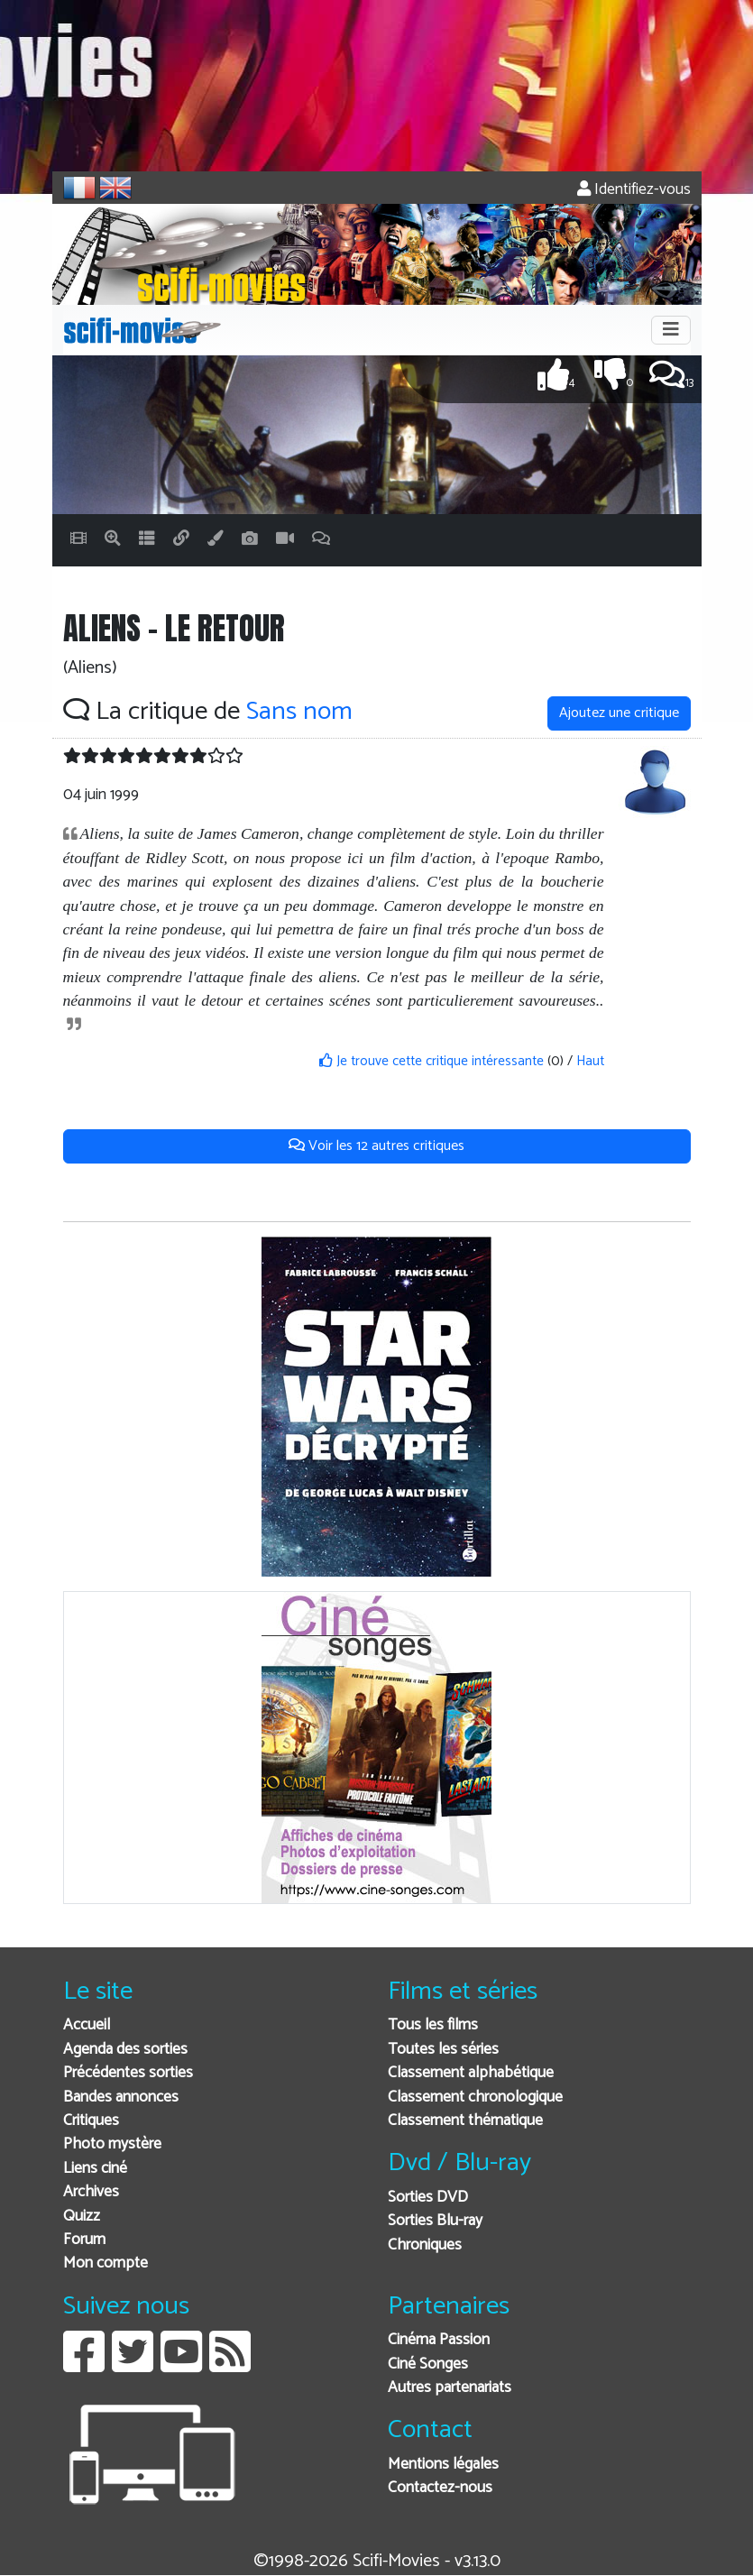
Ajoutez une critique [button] (619, 713)
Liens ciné (95, 2169)
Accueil (86, 2025)
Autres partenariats (449, 2388)
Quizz (81, 2216)
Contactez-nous (440, 2488)
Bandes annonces (121, 2097)
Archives (91, 2192)
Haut (590, 1061)
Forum (84, 2240)
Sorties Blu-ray (435, 2221)
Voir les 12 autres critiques (376, 1146)
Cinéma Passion (439, 2340)
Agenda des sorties (125, 2050)
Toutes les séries (443, 2050)
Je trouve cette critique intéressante (431, 1061)
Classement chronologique (475, 2097)
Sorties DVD (428, 2198)
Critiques (91, 2121)
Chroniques (425, 2245)
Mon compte (105, 2263)
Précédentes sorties (128, 2073)
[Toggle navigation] (671, 330)
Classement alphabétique (471, 2073)
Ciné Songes (428, 2364)
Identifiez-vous (634, 190)
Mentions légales (443, 2465)
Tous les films (433, 2025)
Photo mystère (112, 2144)
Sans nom (299, 711)
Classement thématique (465, 2121)
